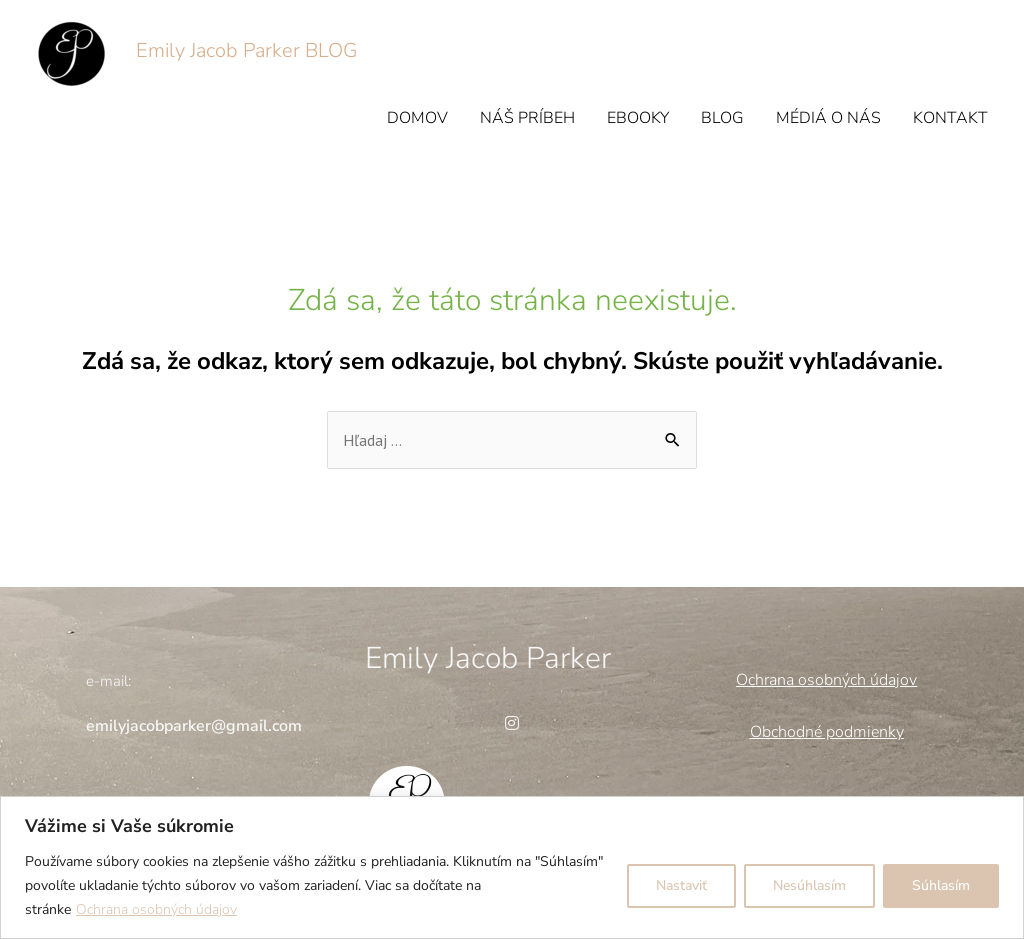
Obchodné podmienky (827, 732)
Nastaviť (681, 885)
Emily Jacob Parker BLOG (246, 50)
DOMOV (417, 118)
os (804, 680)
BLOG (722, 118)
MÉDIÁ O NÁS (828, 118)
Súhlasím (941, 885)
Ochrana (765, 680)
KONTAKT (950, 118)
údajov (891, 680)
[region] (512, 867)
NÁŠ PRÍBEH (527, 118)
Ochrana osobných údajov (156, 909)
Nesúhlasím (809, 885)
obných (840, 680)
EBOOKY (638, 118)
